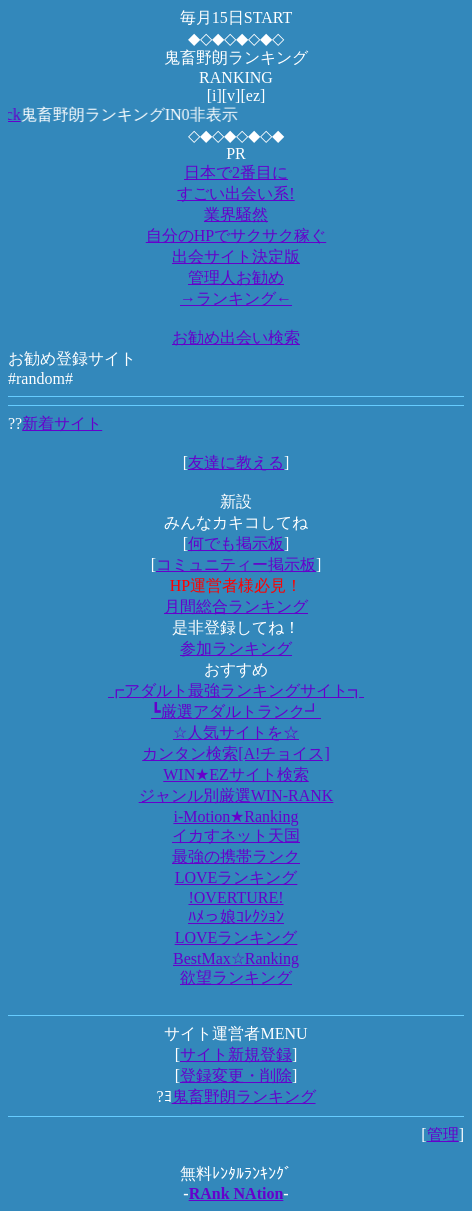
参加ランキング (236, 648)
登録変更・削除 (236, 1075)
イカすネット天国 (236, 835)
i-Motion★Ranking (235, 816)
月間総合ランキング (236, 606)
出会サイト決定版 (236, 256)
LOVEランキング (236, 877)
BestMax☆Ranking (236, 958)
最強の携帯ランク (236, 856)
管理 (443, 1134)
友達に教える (236, 462)
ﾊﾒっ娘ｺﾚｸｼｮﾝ (236, 916)
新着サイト (62, 423)
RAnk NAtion (236, 1193)
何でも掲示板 (236, 543)
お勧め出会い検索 (236, 337)
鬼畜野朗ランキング (244, 1096)
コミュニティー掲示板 (236, 564)
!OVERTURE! (235, 897)
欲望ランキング (236, 977)
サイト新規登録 (236, 1054)
